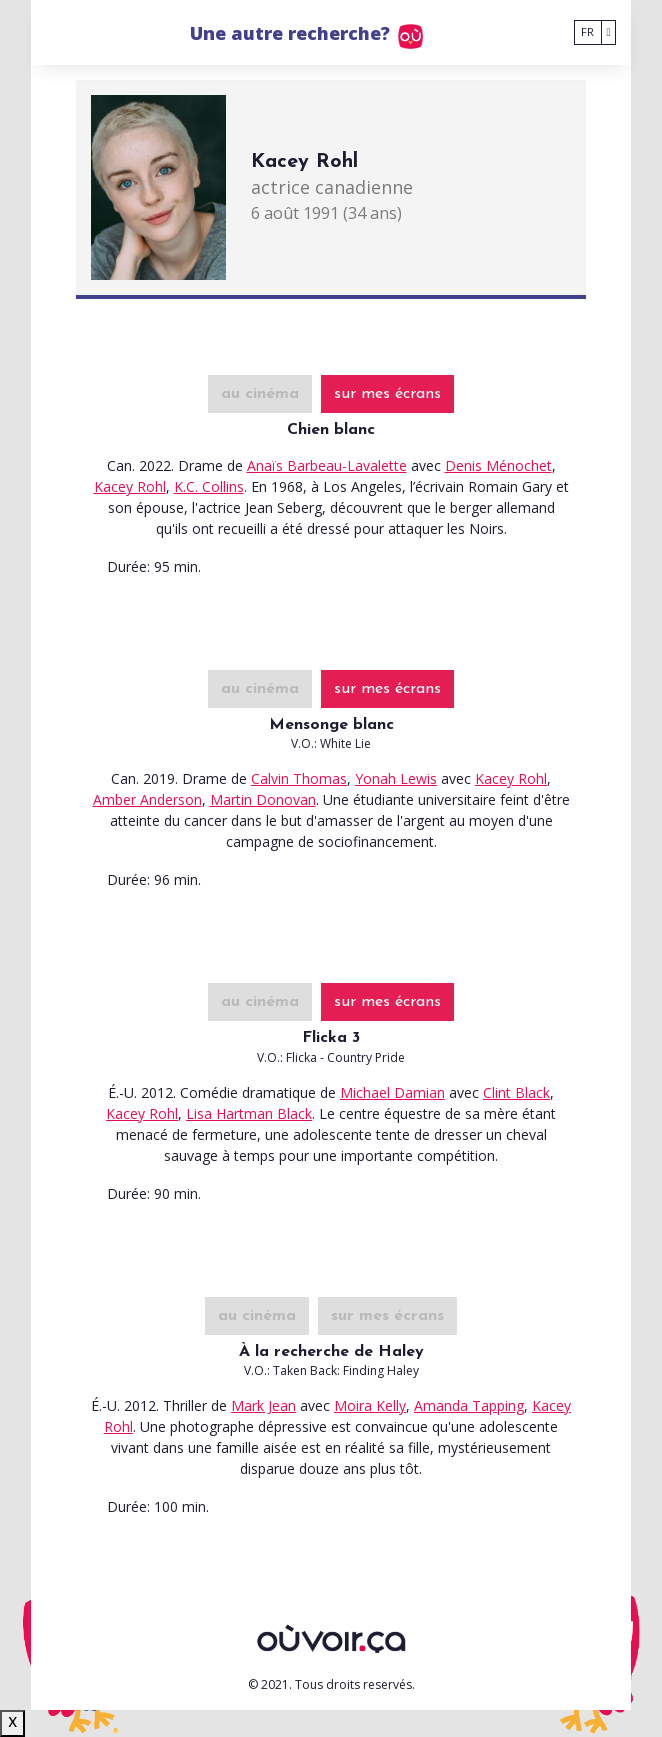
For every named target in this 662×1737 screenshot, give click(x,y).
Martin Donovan (263, 799)
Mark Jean (263, 1405)
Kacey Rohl (130, 486)
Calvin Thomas (299, 778)
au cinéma (260, 394)
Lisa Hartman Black (249, 1113)
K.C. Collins (209, 486)
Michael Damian (392, 1092)
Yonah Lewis (396, 778)
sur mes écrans (387, 394)
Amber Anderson (147, 799)
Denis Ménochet (498, 465)
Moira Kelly (370, 1405)
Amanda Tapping (469, 1405)
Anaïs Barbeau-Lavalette (327, 465)
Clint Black (516, 1092)
